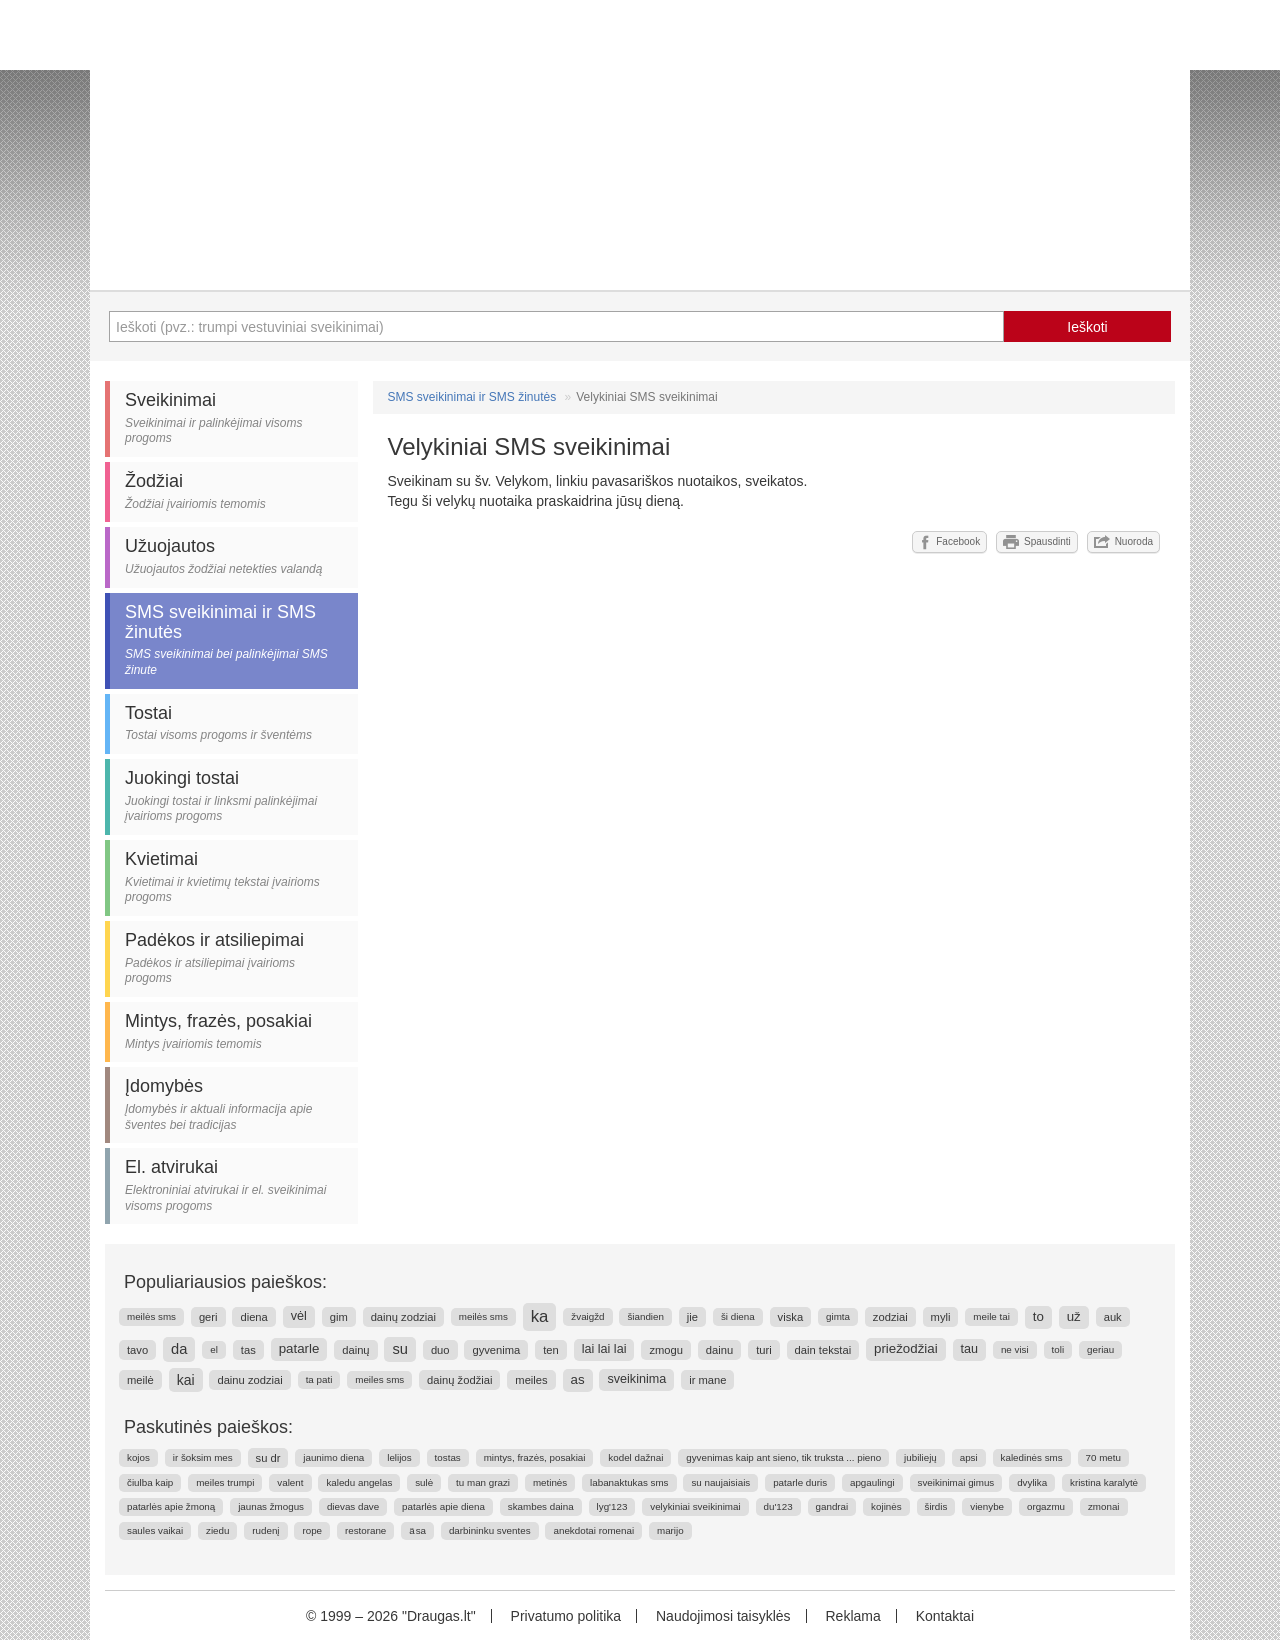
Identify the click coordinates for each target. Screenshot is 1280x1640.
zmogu (666, 1350)
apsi (969, 1457)
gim (339, 1317)
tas (248, 1350)
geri (208, 1317)
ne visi (1015, 1349)
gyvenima (496, 1350)
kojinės (886, 1506)
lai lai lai (604, 1349)
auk (1113, 1317)
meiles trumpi (225, 1482)
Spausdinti (1037, 542)
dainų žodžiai (459, 1380)
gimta (838, 1316)
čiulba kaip (150, 1482)
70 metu (1103, 1457)
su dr (268, 1458)
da (179, 1349)
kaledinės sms (1032, 1457)
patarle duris (800, 1482)
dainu (719, 1350)
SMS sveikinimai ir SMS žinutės (472, 397)
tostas (448, 1457)
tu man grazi (483, 1482)
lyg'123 (612, 1506)
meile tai (991, 1316)
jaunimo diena (333, 1457)
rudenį (265, 1530)
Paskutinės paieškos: (208, 1427)
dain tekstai (823, 1350)
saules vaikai (155, 1530)
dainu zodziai (249, 1380)
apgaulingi (872, 1482)
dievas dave (353, 1506)
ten (551, 1350)
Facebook (949, 542)
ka (540, 1316)
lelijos (399, 1457)
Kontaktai (945, 1616)
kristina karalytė (1104, 1482)
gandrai (832, 1506)
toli (1058, 1349)
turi (764, 1350)
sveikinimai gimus (956, 1482)
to (1038, 1316)
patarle (299, 1348)
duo (440, 1350)
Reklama (852, 1616)
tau (970, 1349)
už (1074, 1316)
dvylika (1032, 1482)
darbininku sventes (490, 1530)
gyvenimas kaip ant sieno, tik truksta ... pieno (783, 1457)
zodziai (890, 1317)
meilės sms (151, 1316)
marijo (670, 1530)
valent (290, 1482)
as (578, 1379)
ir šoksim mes (203, 1457)
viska (791, 1317)
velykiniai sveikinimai (695, 1506)
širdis (936, 1506)
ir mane (707, 1380)
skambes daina (541, 1506)
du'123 (778, 1506)
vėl (299, 1316)
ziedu (217, 1530)
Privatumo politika (566, 1616)
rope (312, 1530)
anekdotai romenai (593, 1530)
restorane (365, 1530)
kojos (138, 1457)
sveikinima (636, 1379)
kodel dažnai (635, 1457)
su (400, 1349)
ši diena (738, 1316)
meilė (140, 1380)
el (214, 1349)
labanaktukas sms (629, 1482)
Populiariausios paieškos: (225, 1282)
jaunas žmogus (271, 1506)
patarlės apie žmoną (171, 1506)
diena (253, 1317)
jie (692, 1317)
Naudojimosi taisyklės (723, 1616)
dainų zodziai (403, 1317)
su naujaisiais (720, 1482)
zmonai (1104, 1506)
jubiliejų (920, 1457)
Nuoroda (1123, 542)
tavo (137, 1350)
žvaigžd (587, 1316)
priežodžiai (906, 1348)
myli (941, 1317)
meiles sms (379, 1379)
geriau (1100, 1349)
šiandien (645, 1316)
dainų (355, 1350)
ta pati (319, 1379)
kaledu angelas (359, 1482)
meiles (531, 1380)
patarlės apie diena (443, 1506)
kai (186, 1380)
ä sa (417, 1530)
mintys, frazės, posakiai (535, 1457)
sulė (424, 1482)
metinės (550, 1482)
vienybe (987, 1506)
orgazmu (1046, 1506)
